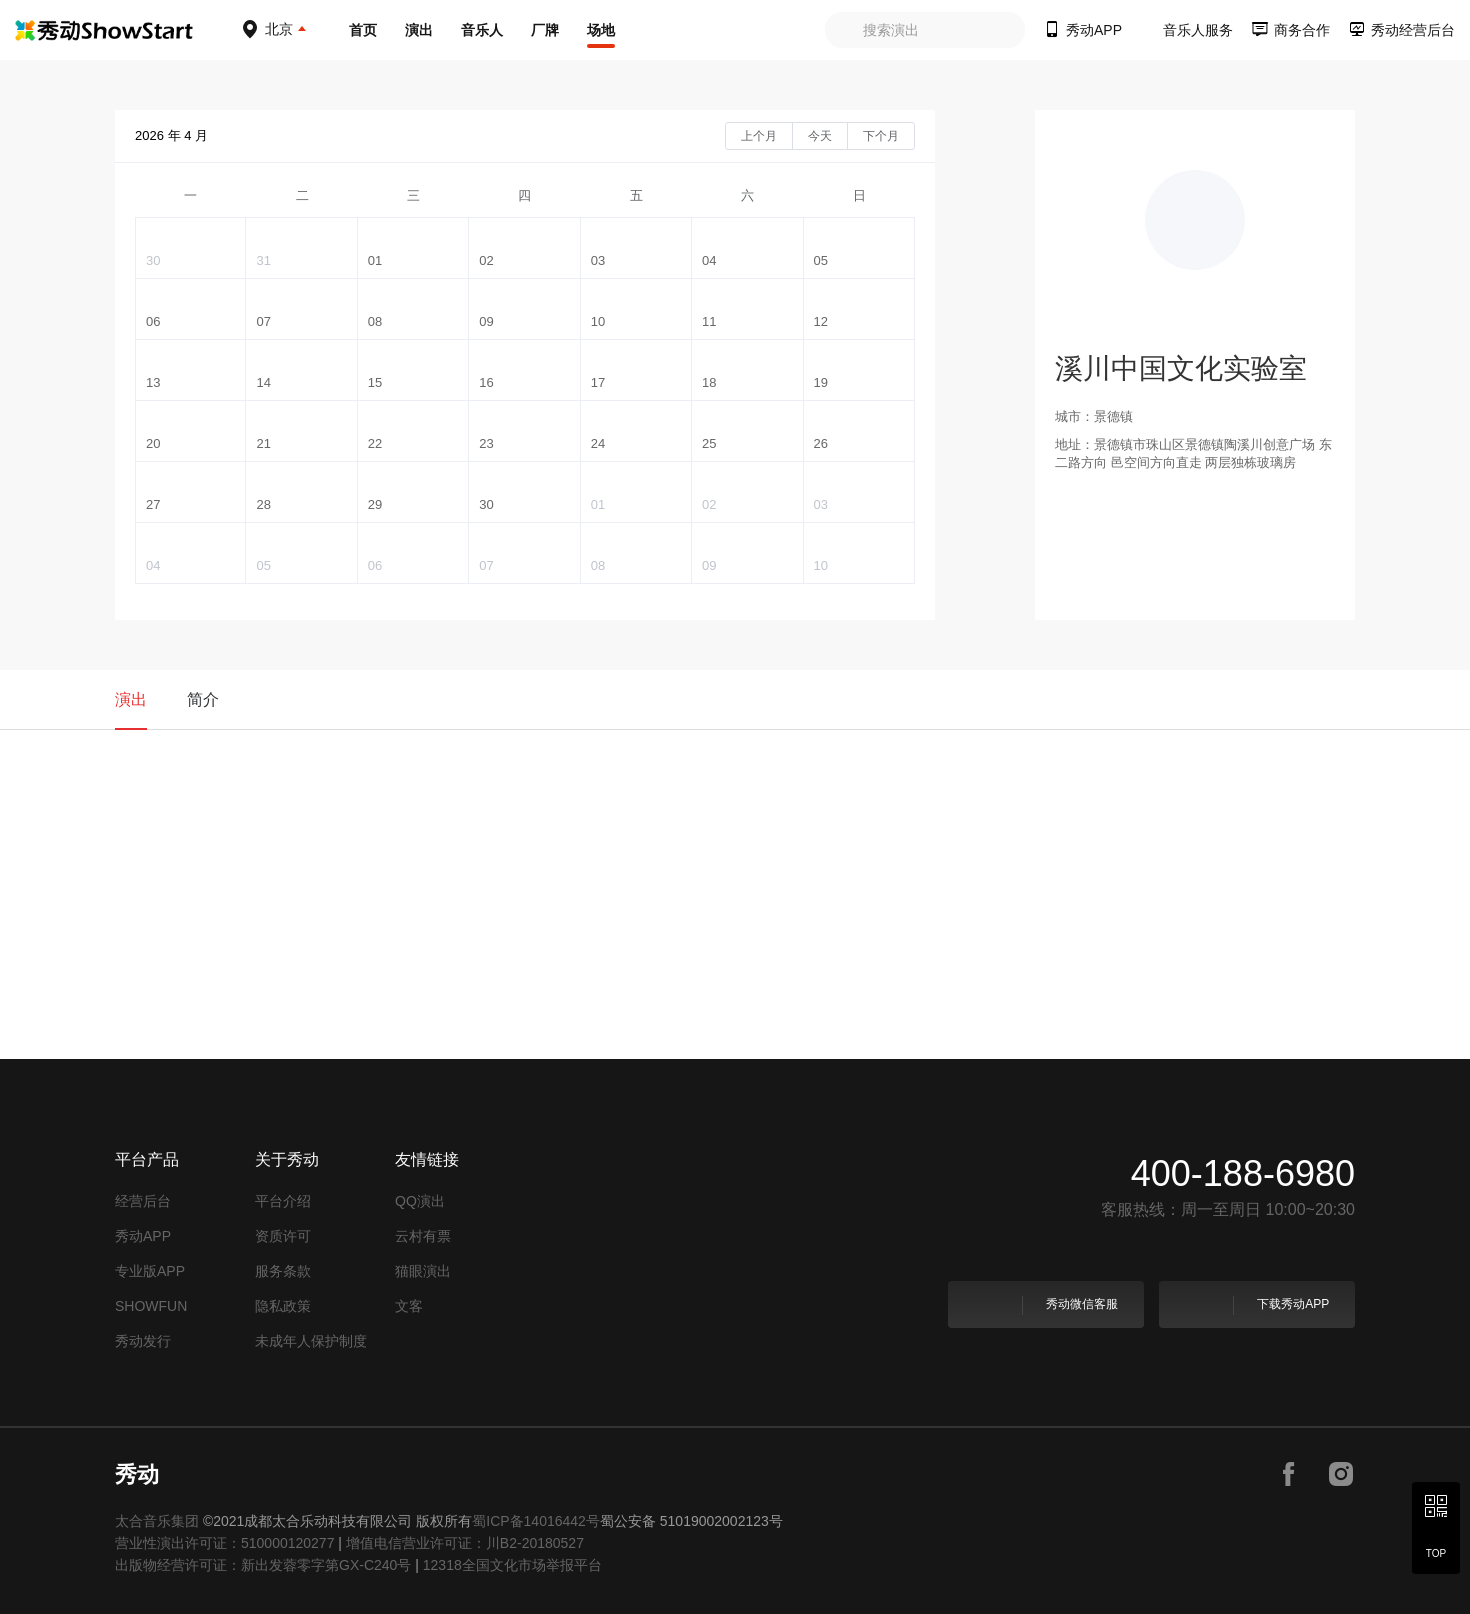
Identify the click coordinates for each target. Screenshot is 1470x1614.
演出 (419, 30)
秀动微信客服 (1044, 1305)
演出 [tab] (131, 699)
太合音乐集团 (157, 1521)
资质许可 (283, 1236)
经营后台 (143, 1201)
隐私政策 (283, 1306)
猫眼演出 (423, 1271)
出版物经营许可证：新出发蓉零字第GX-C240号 (263, 1565)
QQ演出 (420, 1201)
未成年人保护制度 (311, 1341)
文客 (409, 1306)
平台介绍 (283, 1201)
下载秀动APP (1255, 1305)
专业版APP (150, 1271)
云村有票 (423, 1236)
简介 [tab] (203, 699)
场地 (601, 30)
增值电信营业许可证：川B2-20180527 (465, 1543)
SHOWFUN (151, 1306)
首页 (363, 30)
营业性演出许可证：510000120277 (224, 1543)
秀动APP (143, 1236)
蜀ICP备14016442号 (536, 1521)
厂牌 (545, 30)
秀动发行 (143, 1341)
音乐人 (482, 30)
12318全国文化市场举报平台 (512, 1565)
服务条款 (283, 1271)
